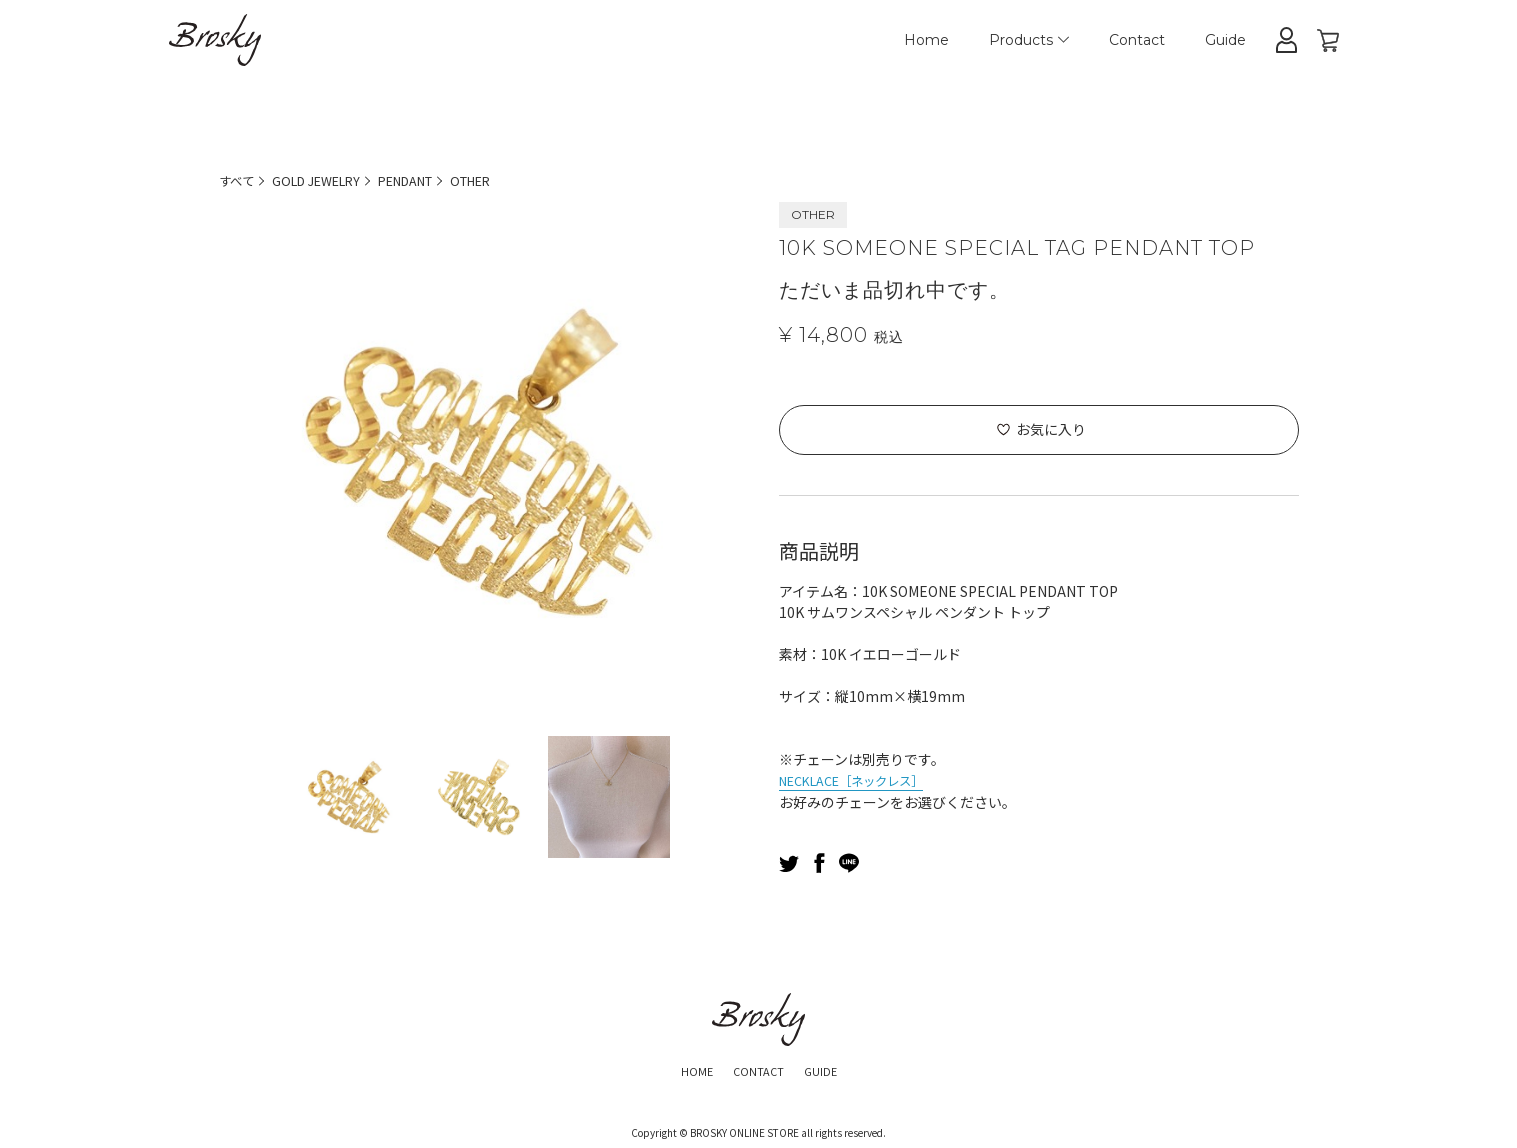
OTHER (507, 180)
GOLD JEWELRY (328, 180)
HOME (684, 1068)
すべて (239, 180)
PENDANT (431, 180)
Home (926, 40)
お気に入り (1051, 429)
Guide (1225, 40)
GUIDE (831, 1068)
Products (1029, 40)
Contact (1137, 40)
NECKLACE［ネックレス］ (864, 779)
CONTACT (757, 1068)
